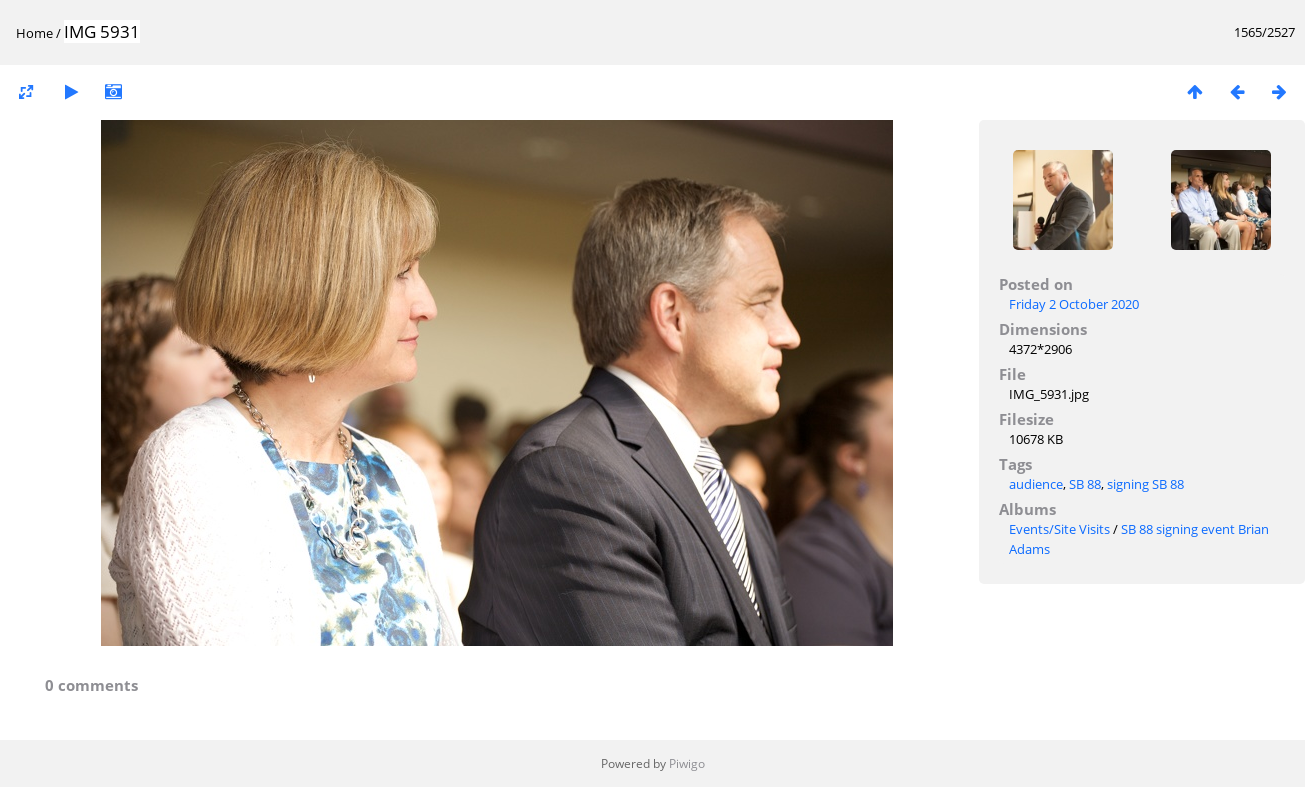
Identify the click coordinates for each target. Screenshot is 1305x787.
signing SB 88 (1145, 484)
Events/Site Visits (1059, 529)
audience (1036, 484)
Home (34, 33)
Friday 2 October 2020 (1074, 304)
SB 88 (1085, 484)
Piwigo (687, 763)
